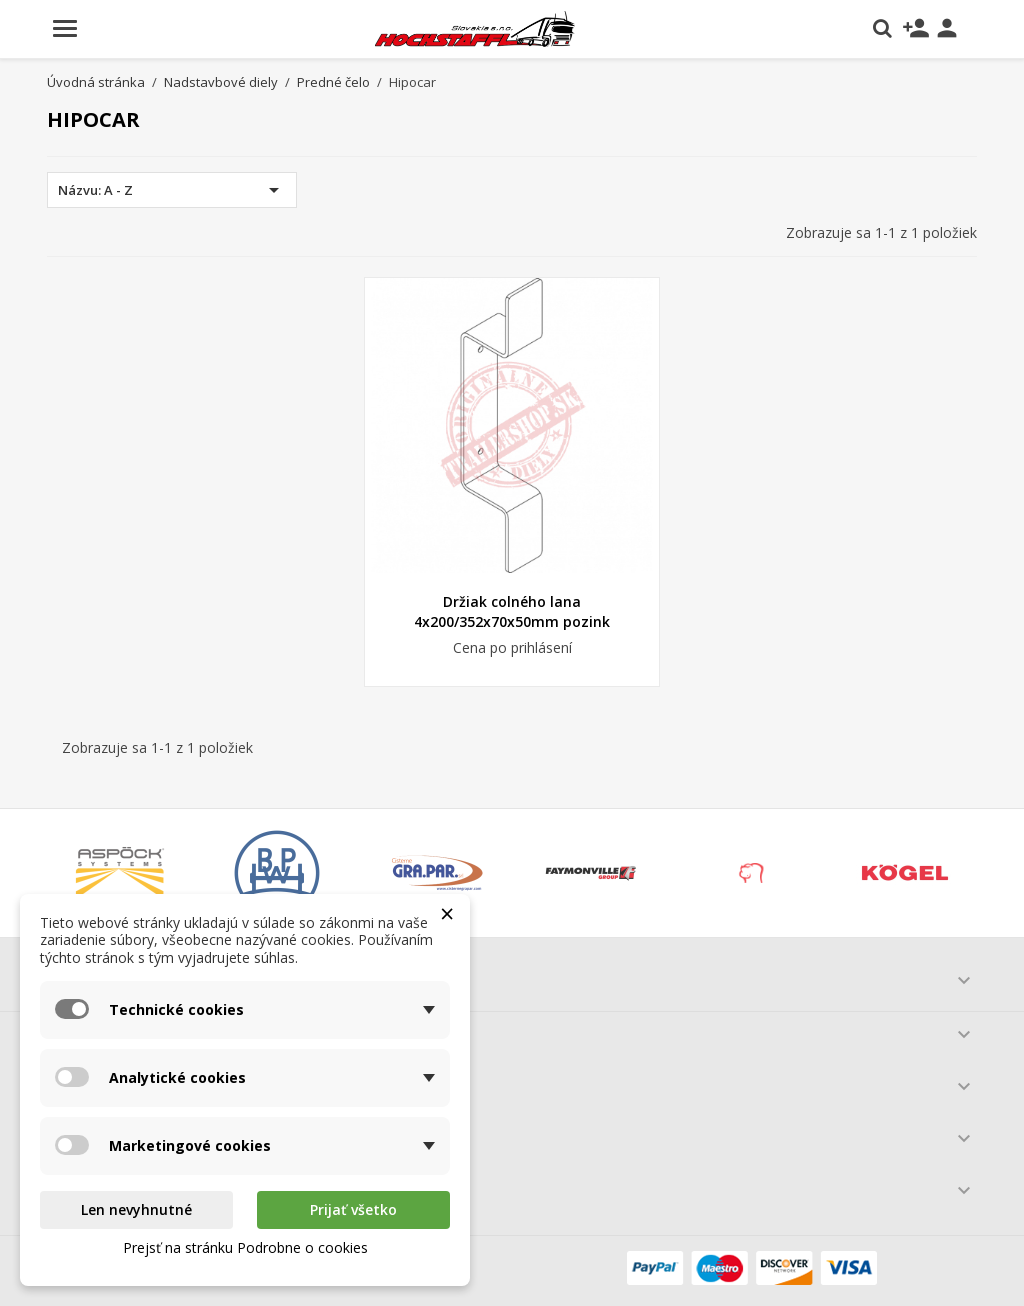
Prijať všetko (353, 1209)
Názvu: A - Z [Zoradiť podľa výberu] (172, 190)
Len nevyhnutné (136, 1209)
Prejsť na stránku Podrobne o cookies (245, 1247)
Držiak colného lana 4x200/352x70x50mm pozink (512, 611)
